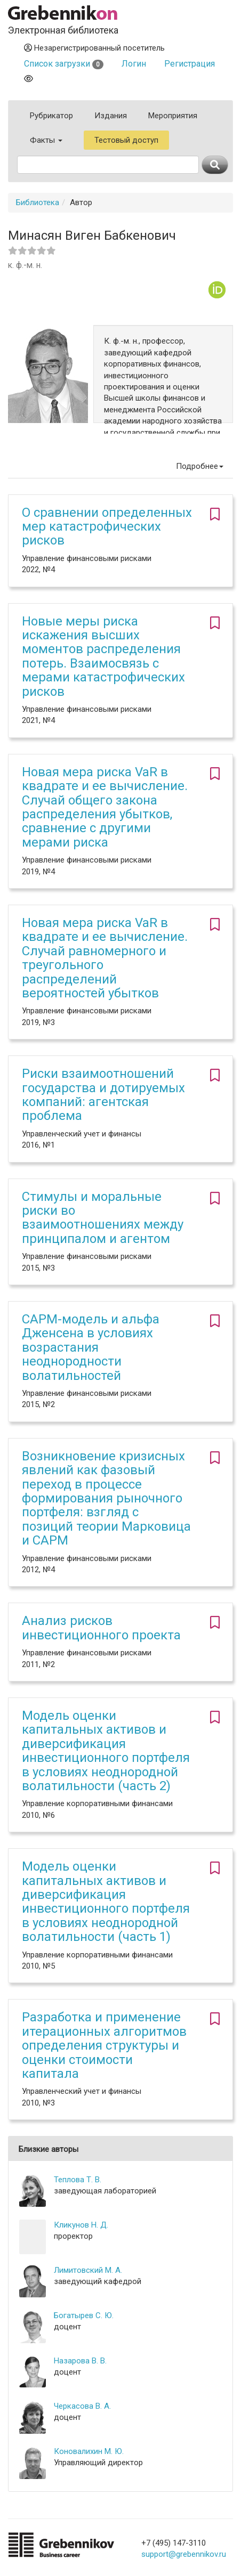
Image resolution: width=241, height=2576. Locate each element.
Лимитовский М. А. (88, 2270)
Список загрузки (63, 64)
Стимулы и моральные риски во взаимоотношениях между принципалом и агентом (102, 1217)
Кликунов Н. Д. (81, 2225)
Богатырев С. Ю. (84, 2315)
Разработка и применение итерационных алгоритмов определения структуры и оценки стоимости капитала (104, 2045)
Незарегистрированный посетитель (94, 48)
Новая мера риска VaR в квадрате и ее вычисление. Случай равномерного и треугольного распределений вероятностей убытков (105, 958)
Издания (110, 115)
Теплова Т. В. (77, 2179)
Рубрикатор (51, 115)
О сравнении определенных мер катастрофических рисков (107, 526)
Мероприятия (172, 115)
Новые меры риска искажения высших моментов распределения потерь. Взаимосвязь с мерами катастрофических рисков (103, 656)
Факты (46, 140)
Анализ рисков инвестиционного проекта (101, 1627)
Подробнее (199, 466)
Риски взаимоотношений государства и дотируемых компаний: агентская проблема (103, 1094)
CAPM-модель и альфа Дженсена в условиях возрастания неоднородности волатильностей (90, 1347)
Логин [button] (134, 64)
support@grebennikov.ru (183, 2554)
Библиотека (37, 202)
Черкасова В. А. (82, 2406)
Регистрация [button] (189, 64)
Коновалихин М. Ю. (89, 2451)
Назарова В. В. (80, 2361)
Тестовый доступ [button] (126, 140)
